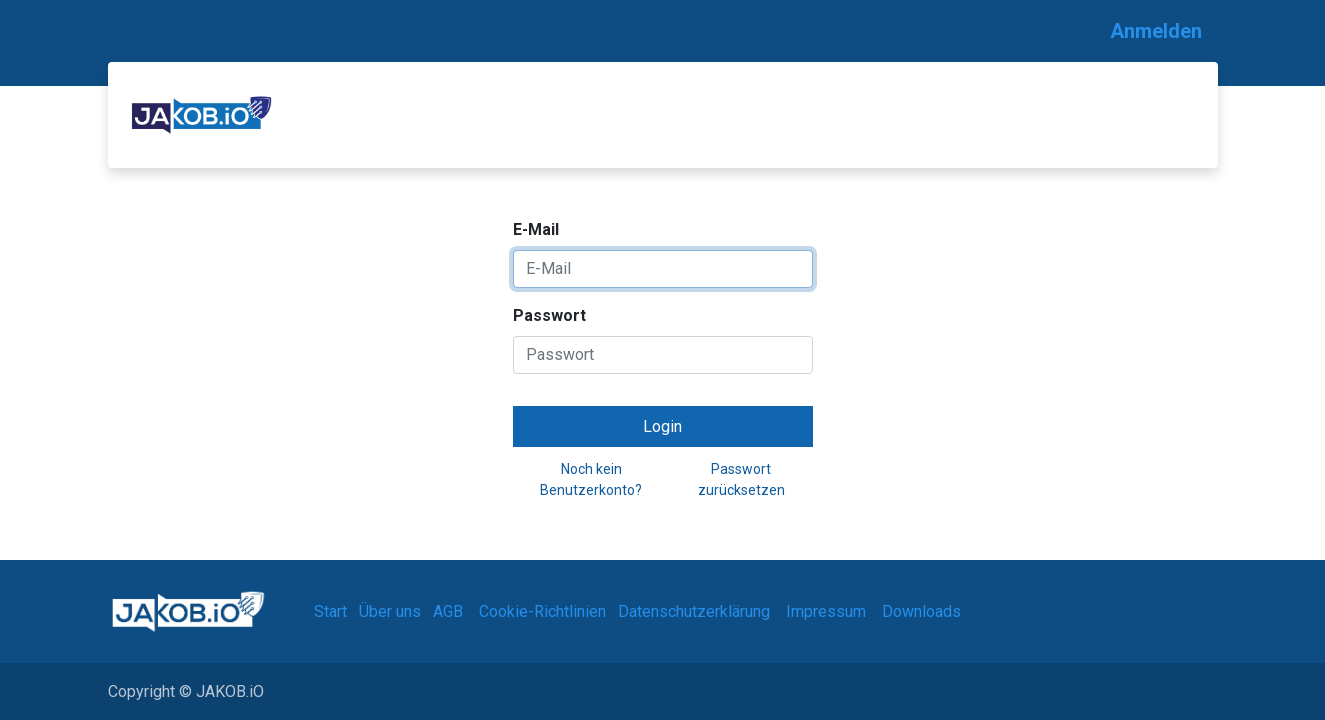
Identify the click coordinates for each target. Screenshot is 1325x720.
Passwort (549, 315)
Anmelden (1156, 31)
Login (662, 426)
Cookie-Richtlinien (542, 611)
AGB (448, 611)
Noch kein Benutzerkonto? (591, 479)
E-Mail (536, 229)
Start (330, 611)
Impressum (826, 611)
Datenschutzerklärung (694, 611)
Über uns (390, 611)
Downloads (921, 611)
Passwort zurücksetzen (741, 479)
